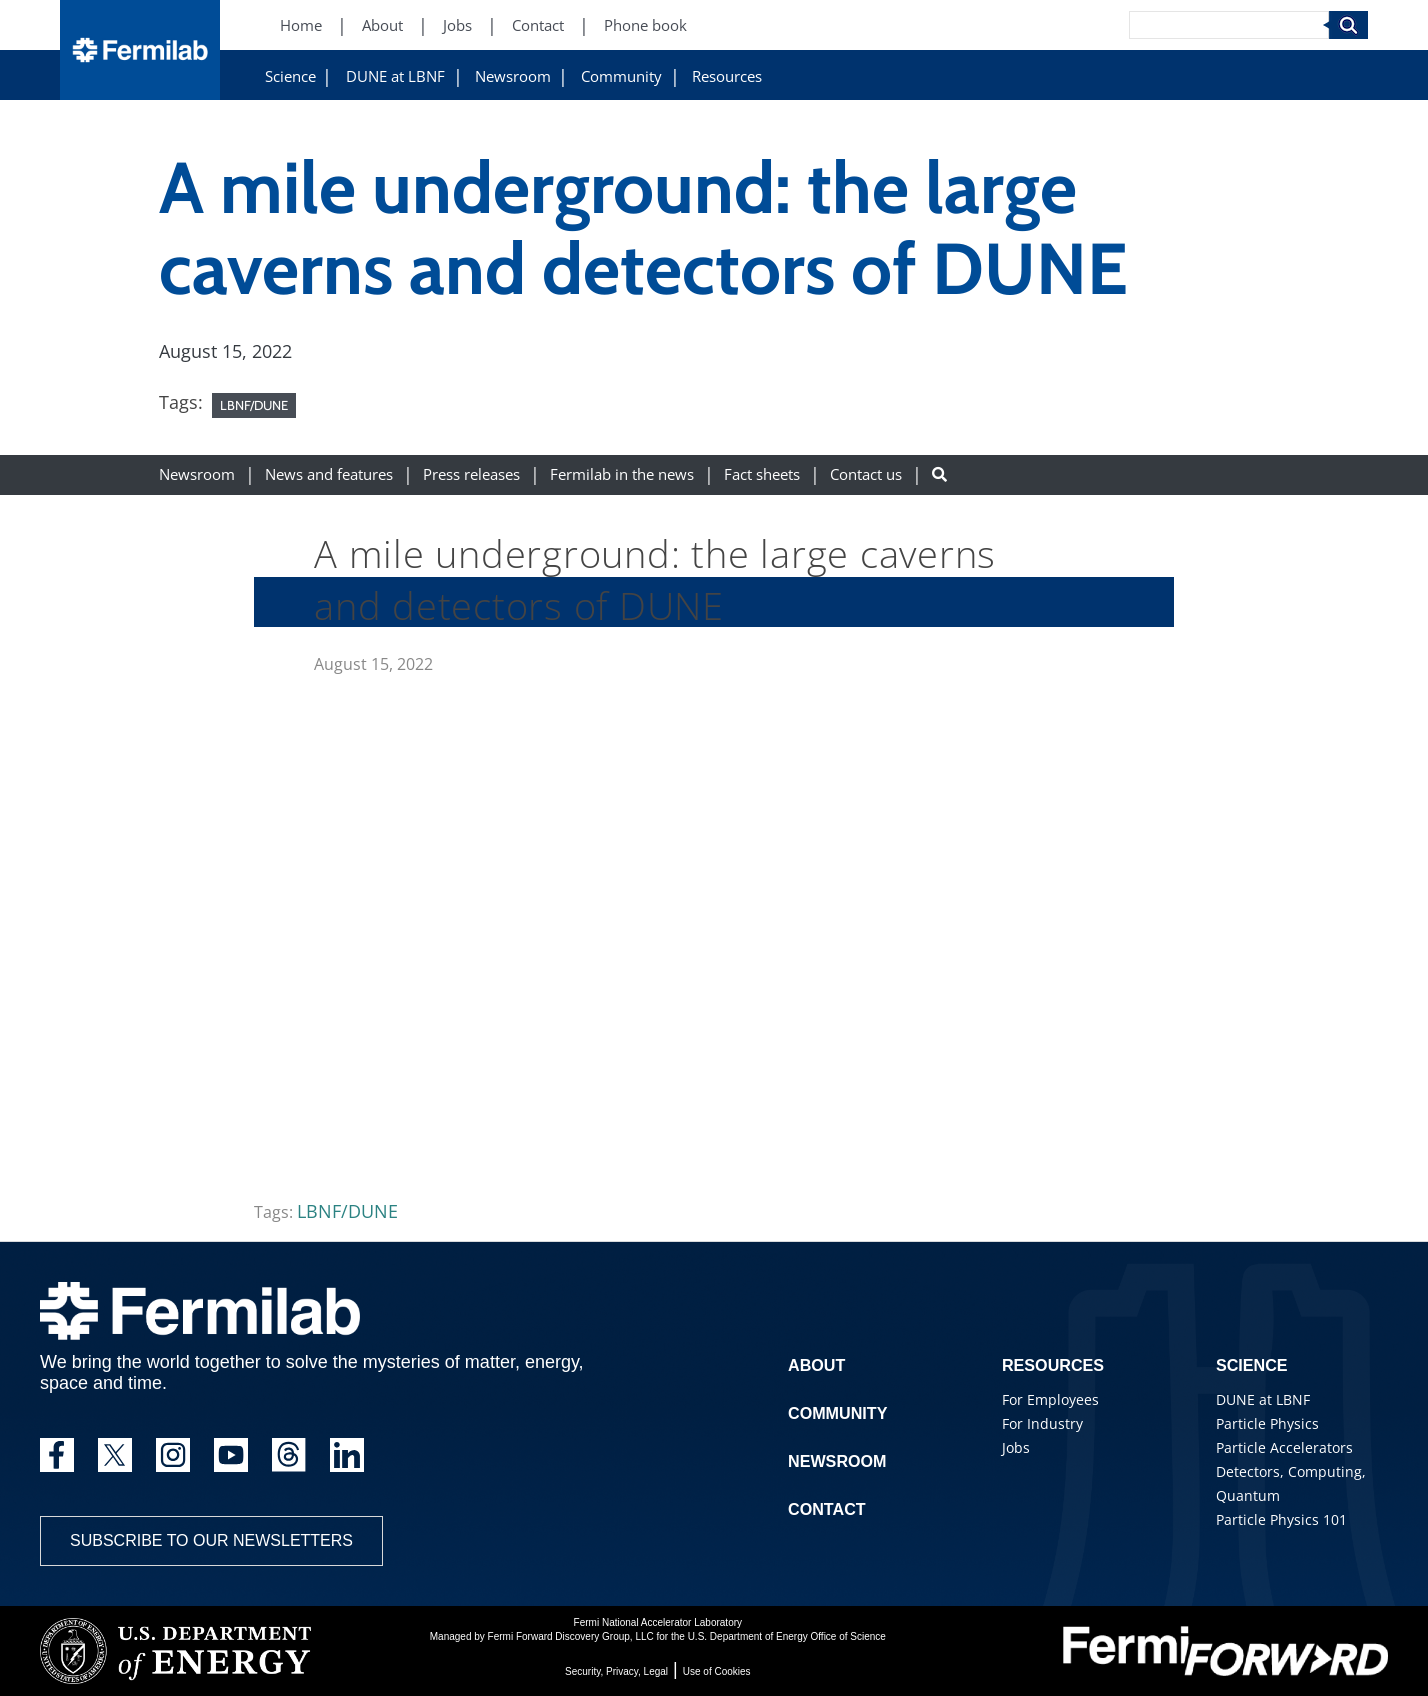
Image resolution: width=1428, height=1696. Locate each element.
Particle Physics (1267, 1423)
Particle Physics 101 (1281, 1519)
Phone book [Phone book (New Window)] (645, 25)
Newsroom (513, 76)
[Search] (1229, 25)
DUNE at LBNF (395, 76)
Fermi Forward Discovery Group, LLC (571, 1636)
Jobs (1016, 1447)
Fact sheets (762, 474)
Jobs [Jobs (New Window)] (457, 25)
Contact (826, 1509)
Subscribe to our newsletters (211, 1540)
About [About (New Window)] (382, 25)
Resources (727, 76)
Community (621, 76)
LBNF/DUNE (254, 405)
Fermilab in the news (622, 474)
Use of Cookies (717, 1671)
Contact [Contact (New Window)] (538, 25)
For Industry (1042, 1423)
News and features (329, 474)
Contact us (866, 474)
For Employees (1050, 1399)
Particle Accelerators (1284, 1447)
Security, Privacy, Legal (616, 1671)
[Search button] (939, 474)
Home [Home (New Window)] (301, 25)
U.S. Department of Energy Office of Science (787, 1636)
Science (290, 76)
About (816, 1365)
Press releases (471, 474)
